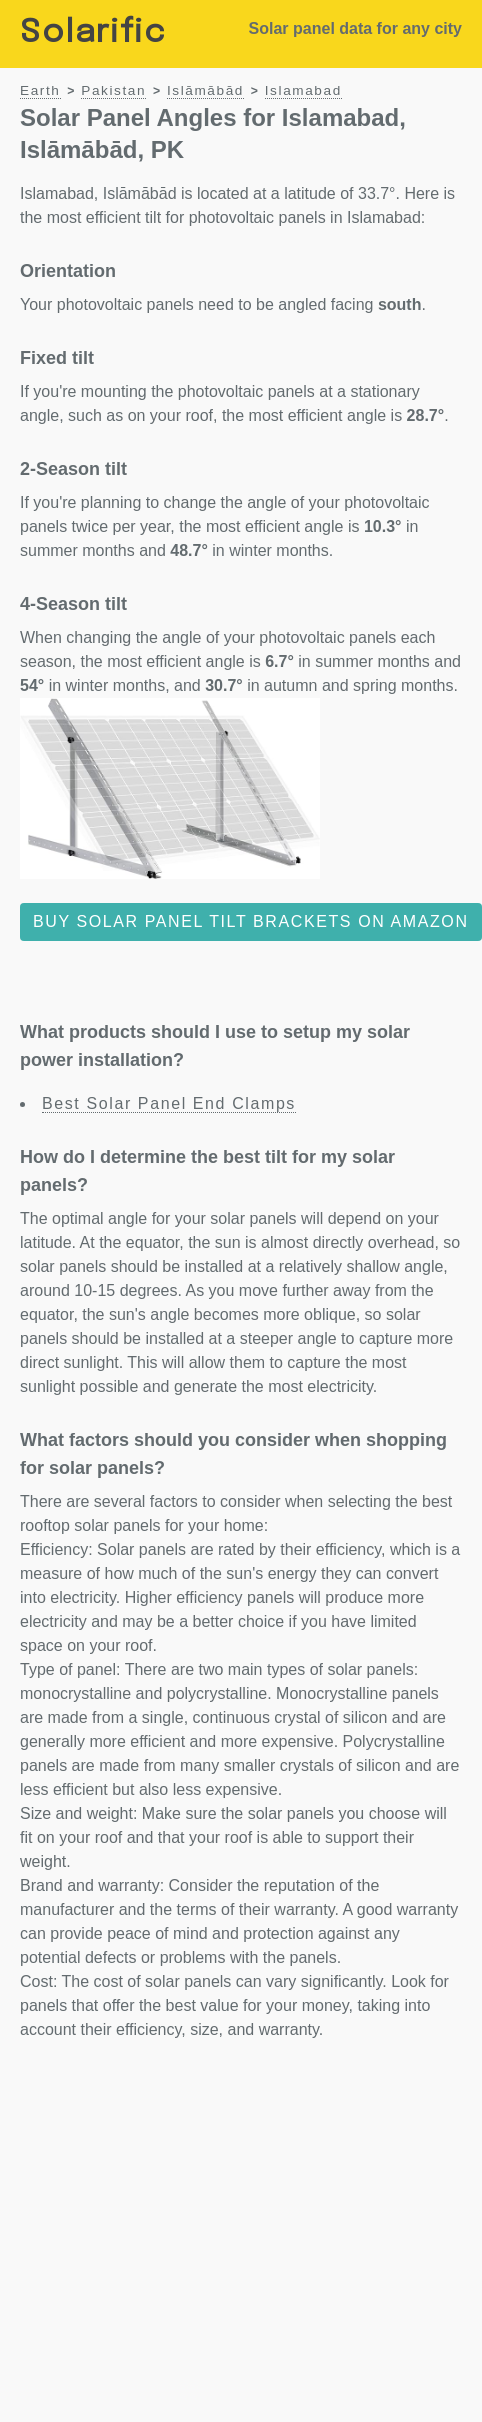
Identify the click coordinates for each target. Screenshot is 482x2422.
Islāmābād (205, 90)
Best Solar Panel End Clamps (169, 1103)
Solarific (93, 33)
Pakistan (113, 90)
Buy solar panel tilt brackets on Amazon (251, 921)
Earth (40, 90)
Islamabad (303, 90)
